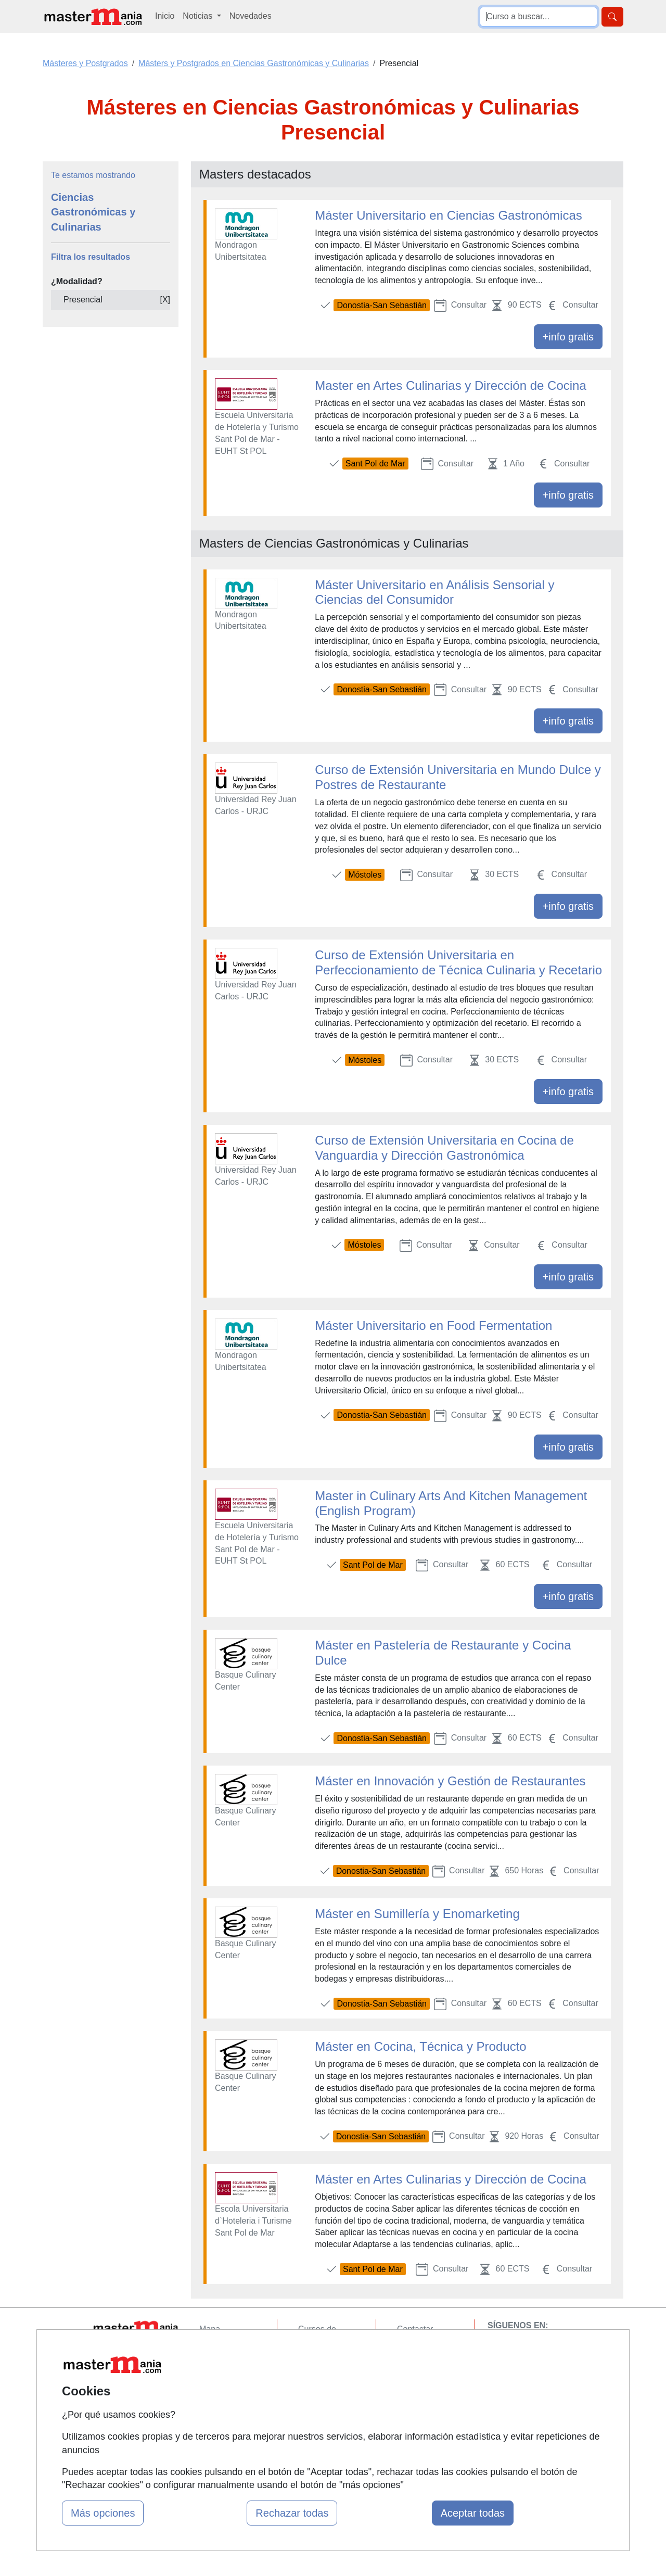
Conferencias (322, 2381)
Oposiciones (321, 2433)
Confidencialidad (427, 2349)
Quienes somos (228, 2349)
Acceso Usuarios (230, 2389)
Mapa (209, 2329)
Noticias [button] (198, 15)
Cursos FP (318, 2361)
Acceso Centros (228, 2409)
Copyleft (412, 2389)
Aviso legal (417, 2369)
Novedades (250, 15)
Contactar (415, 2329)
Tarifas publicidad (231, 2369)
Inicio (164, 15)
